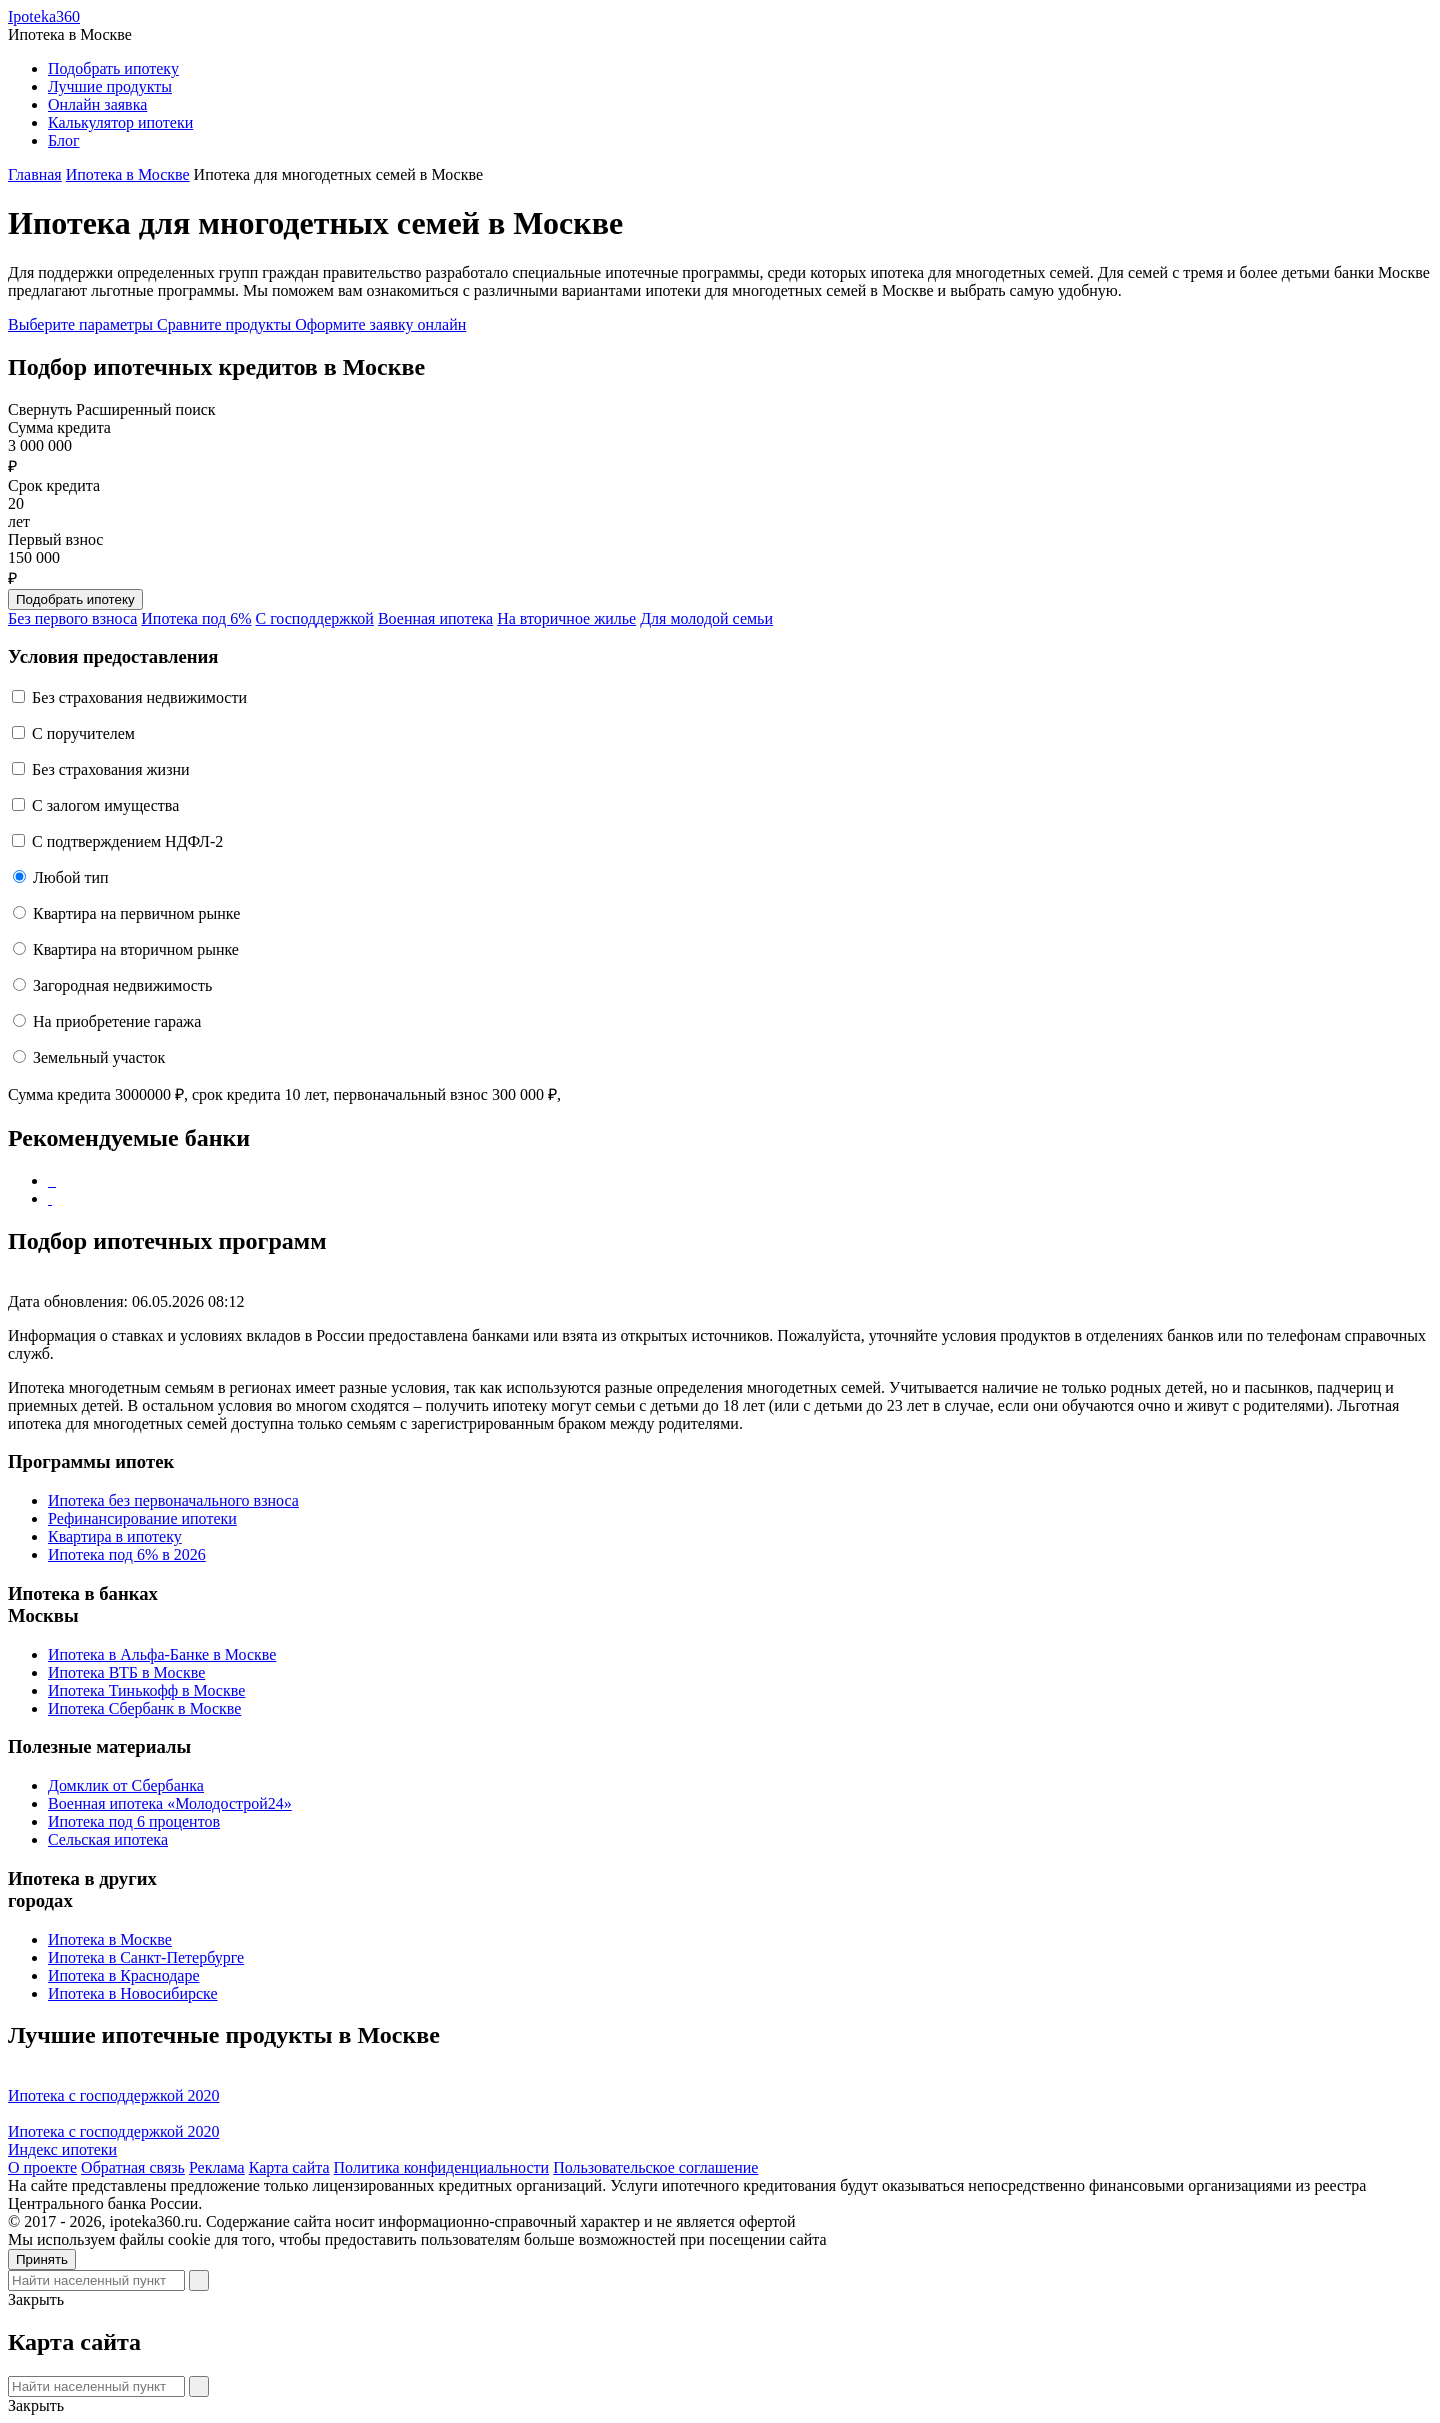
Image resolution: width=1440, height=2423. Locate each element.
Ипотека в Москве (110, 1939)
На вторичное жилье (566, 618)
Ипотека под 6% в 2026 (127, 1554)
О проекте (42, 2167)
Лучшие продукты (110, 86)
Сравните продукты (226, 324)
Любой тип (71, 877)
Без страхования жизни (111, 769)
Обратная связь (133, 2167)
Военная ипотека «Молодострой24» (170, 1803)
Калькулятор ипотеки (120, 122)
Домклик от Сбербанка (126, 1785)
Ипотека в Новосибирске (133, 1993)
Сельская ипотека (108, 1839)
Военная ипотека (435, 618)
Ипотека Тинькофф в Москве (146, 1690)
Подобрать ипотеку (113, 68)
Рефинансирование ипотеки (142, 1518)
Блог (64, 140)
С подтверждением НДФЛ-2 (127, 841)
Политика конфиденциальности (442, 2167)
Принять (42, 2259)
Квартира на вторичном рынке (136, 949)
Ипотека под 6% (196, 618)
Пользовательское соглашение (655, 2167)
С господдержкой (315, 618)
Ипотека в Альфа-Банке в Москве (162, 1654)
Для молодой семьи (706, 618)
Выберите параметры (82, 324)
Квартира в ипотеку (115, 1536)
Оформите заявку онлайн (380, 324)
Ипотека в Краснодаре (124, 1975)
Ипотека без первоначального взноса (173, 1500)
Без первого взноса (72, 618)
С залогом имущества (105, 805)
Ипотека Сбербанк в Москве (144, 1708)
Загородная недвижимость (122, 985)
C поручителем (83, 733)
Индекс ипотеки (62, 2149)
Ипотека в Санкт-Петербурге (146, 1957)
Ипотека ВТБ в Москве (126, 1672)
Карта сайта (289, 2167)
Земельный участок (99, 1057)
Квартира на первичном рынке (136, 913)
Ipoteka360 (44, 16)
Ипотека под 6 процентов (134, 1821)
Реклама (217, 2167)
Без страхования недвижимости (139, 697)
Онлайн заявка (97, 104)
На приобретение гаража (117, 1021)
